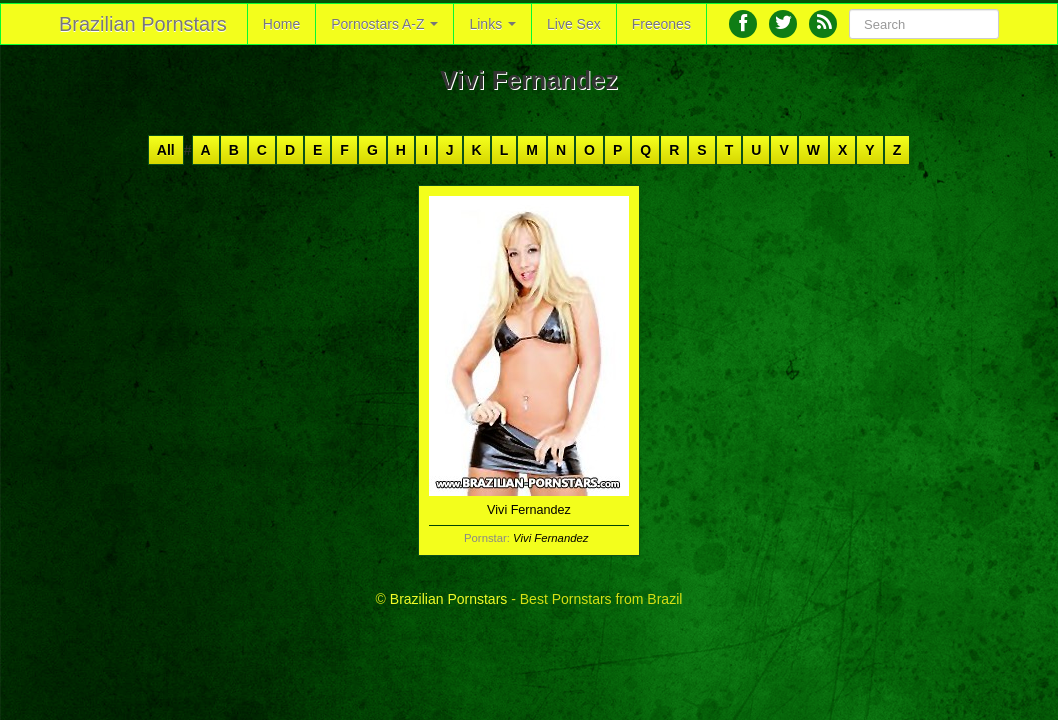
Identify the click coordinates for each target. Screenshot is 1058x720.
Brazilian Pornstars (143, 24)
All (166, 150)
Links (492, 24)
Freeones (661, 24)
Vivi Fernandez (550, 538)
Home (281, 24)
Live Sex (574, 24)
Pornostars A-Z (384, 24)
